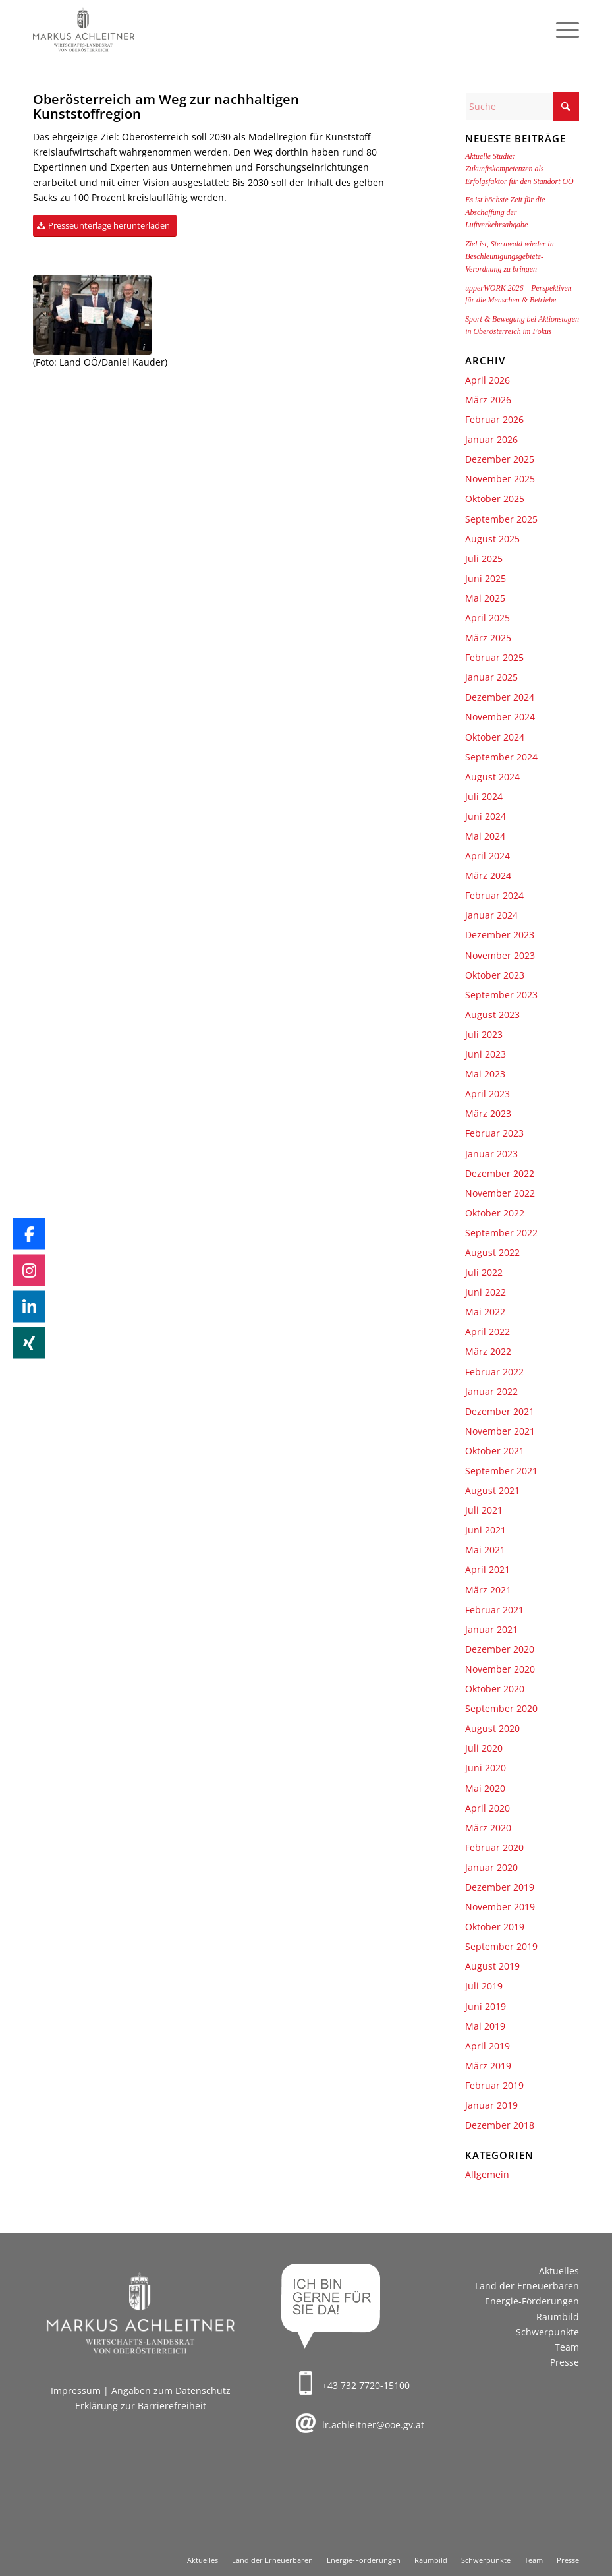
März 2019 (488, 2065)
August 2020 (492, 1728)
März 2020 (488, 1827)
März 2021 (488, 1590)
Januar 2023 (491, 1153)
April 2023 (487, 1093)
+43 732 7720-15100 (366, 2385)
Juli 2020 (484, 1748)
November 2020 (500, 1669)
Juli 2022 (484, 1272)
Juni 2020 (485, 1767)
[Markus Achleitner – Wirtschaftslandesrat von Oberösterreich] (84, 29)
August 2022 (492, 1252)
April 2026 (487, 380)
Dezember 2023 (499, 935)
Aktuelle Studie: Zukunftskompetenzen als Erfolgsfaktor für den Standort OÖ (519, 169)
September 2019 (501, 1946)
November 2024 (500, 716)
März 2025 (488, 637)
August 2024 (492, 776)
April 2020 (487, 1808)
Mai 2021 (485, 1549)
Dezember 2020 (499, 1649)
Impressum (76, 2390)
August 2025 (492, 538)
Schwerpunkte (547, 2332)
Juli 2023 (484, 1034)
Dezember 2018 (499, 2125)
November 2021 (500, 1431)
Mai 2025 (485, 598)
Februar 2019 (494, 2085)
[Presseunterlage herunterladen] (105, 226)
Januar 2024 (491, 915)
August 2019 (492, 1966)
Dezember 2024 (499, 697)
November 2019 (500, 1907)
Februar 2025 (494, 657)
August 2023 (492, 1014)
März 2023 (488, 1113)
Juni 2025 (485, 578)
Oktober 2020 (494, 1688)
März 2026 (488, 399)
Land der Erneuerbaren (527, 2285)
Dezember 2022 (499, 1173)
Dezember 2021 (499, 1411)
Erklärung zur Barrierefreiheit (140, 2405)
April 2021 (487, 1569)
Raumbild (557, 2316)
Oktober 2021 (494, 1451)
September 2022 (501, 1232)
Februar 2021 (494, 1609)
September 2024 (501, 757)
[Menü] (561, 29)
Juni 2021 (485, 1530)
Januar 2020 (491, 1867)
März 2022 (488, 1351)
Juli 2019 (484, 1986)
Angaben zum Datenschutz (171, 2390)
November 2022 (500, 1193)
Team (567, 2347)
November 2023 (500, 955)
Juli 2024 (484, 796)
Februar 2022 (494, 1371)
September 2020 (501, 1708)
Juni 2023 (485, 1054)
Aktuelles (559, 2270)
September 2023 (501, 994)
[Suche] (522, 106)
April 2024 (487, 855)
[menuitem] (561, 29)
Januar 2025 (491, 677)
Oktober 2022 (494, 1213)
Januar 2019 (491, 2105)
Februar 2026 (494, 419)
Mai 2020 (485, 1788)
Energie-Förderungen (532, 2301)
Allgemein (487, 2174)
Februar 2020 (494, 1847)
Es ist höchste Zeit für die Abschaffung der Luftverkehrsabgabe (505, 212)
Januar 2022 (491, 1391)
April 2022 (487, 1331)
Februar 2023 (494, 1133)
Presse (564, 2362)
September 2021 (501, 1470)
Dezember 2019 (499, 1887)
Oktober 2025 (494, 498)
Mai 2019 (485, 2026)
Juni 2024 (485, 816)
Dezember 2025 (499, 459)
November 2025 (500, 478)
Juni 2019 (485, 2006)
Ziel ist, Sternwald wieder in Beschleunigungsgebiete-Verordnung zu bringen (509, 256)
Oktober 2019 (494, 1926)
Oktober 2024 (494, 737)
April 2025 (487, 618)
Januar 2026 (491, 439)
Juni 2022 (485, 1292)
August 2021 (492, 1490)
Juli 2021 (484, 1510)
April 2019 (487, 2046)
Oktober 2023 (494, 975)
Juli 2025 (484, 558)
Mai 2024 (485, 836)
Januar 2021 (491, 1629)
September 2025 (501, 519)
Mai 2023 (485, 1074)
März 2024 (488, 875)
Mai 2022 (485, 1311)
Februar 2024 (494, 895)
